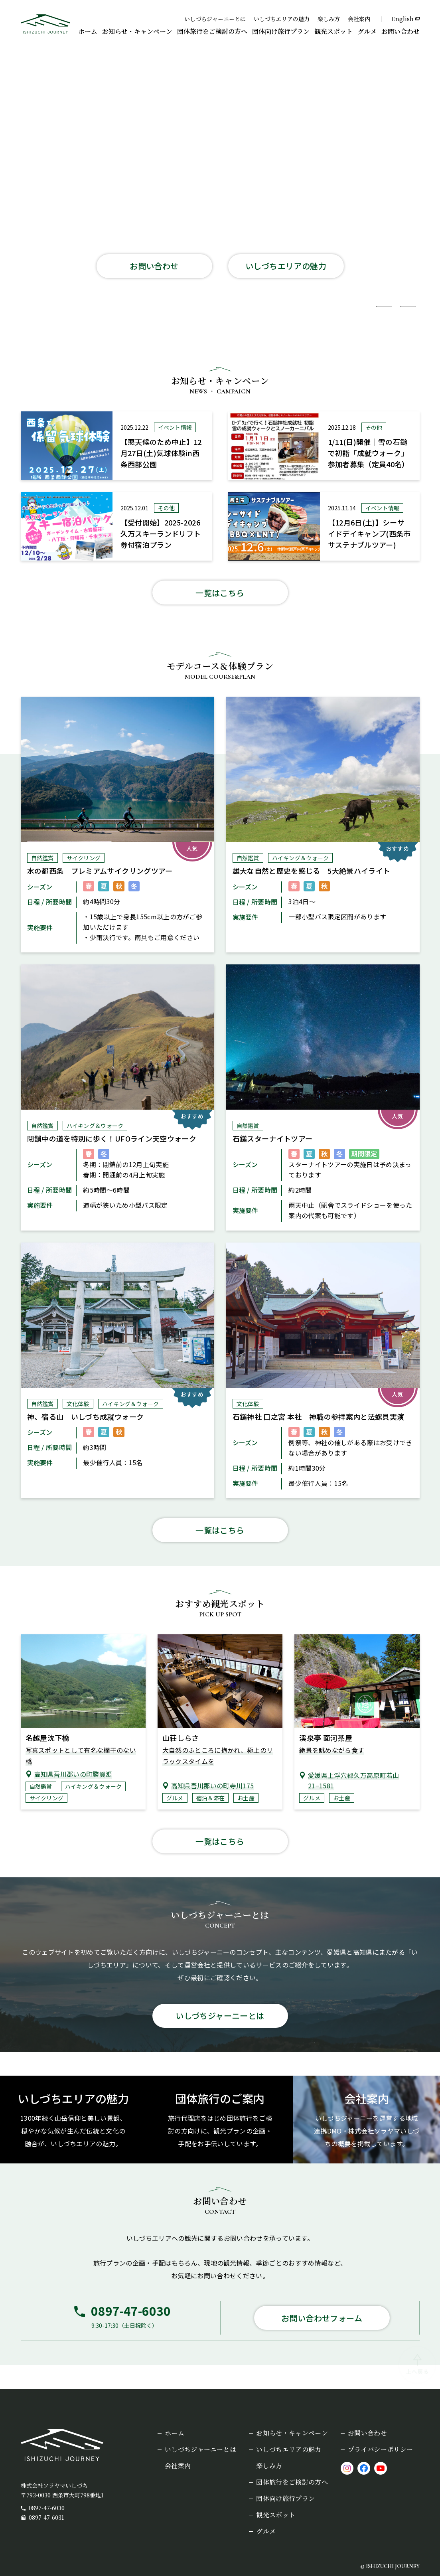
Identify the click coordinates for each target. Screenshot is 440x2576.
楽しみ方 (329, 19)
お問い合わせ (400, 31)
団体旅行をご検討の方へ (212, 31)
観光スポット (333, 31)
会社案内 (359, 19)
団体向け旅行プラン (281, 31)
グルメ (367, 31)
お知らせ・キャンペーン (137, 31)
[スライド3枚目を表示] (408, 306)
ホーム (87, 31)
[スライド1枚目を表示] (360, 306)
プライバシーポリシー (380, 2449)
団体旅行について (150, 288)
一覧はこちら (219, 593)
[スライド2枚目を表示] (384, 306)
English (403, 19)
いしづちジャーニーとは (215, 19)
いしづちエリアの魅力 (282, 19)
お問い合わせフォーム (321, 2318)
